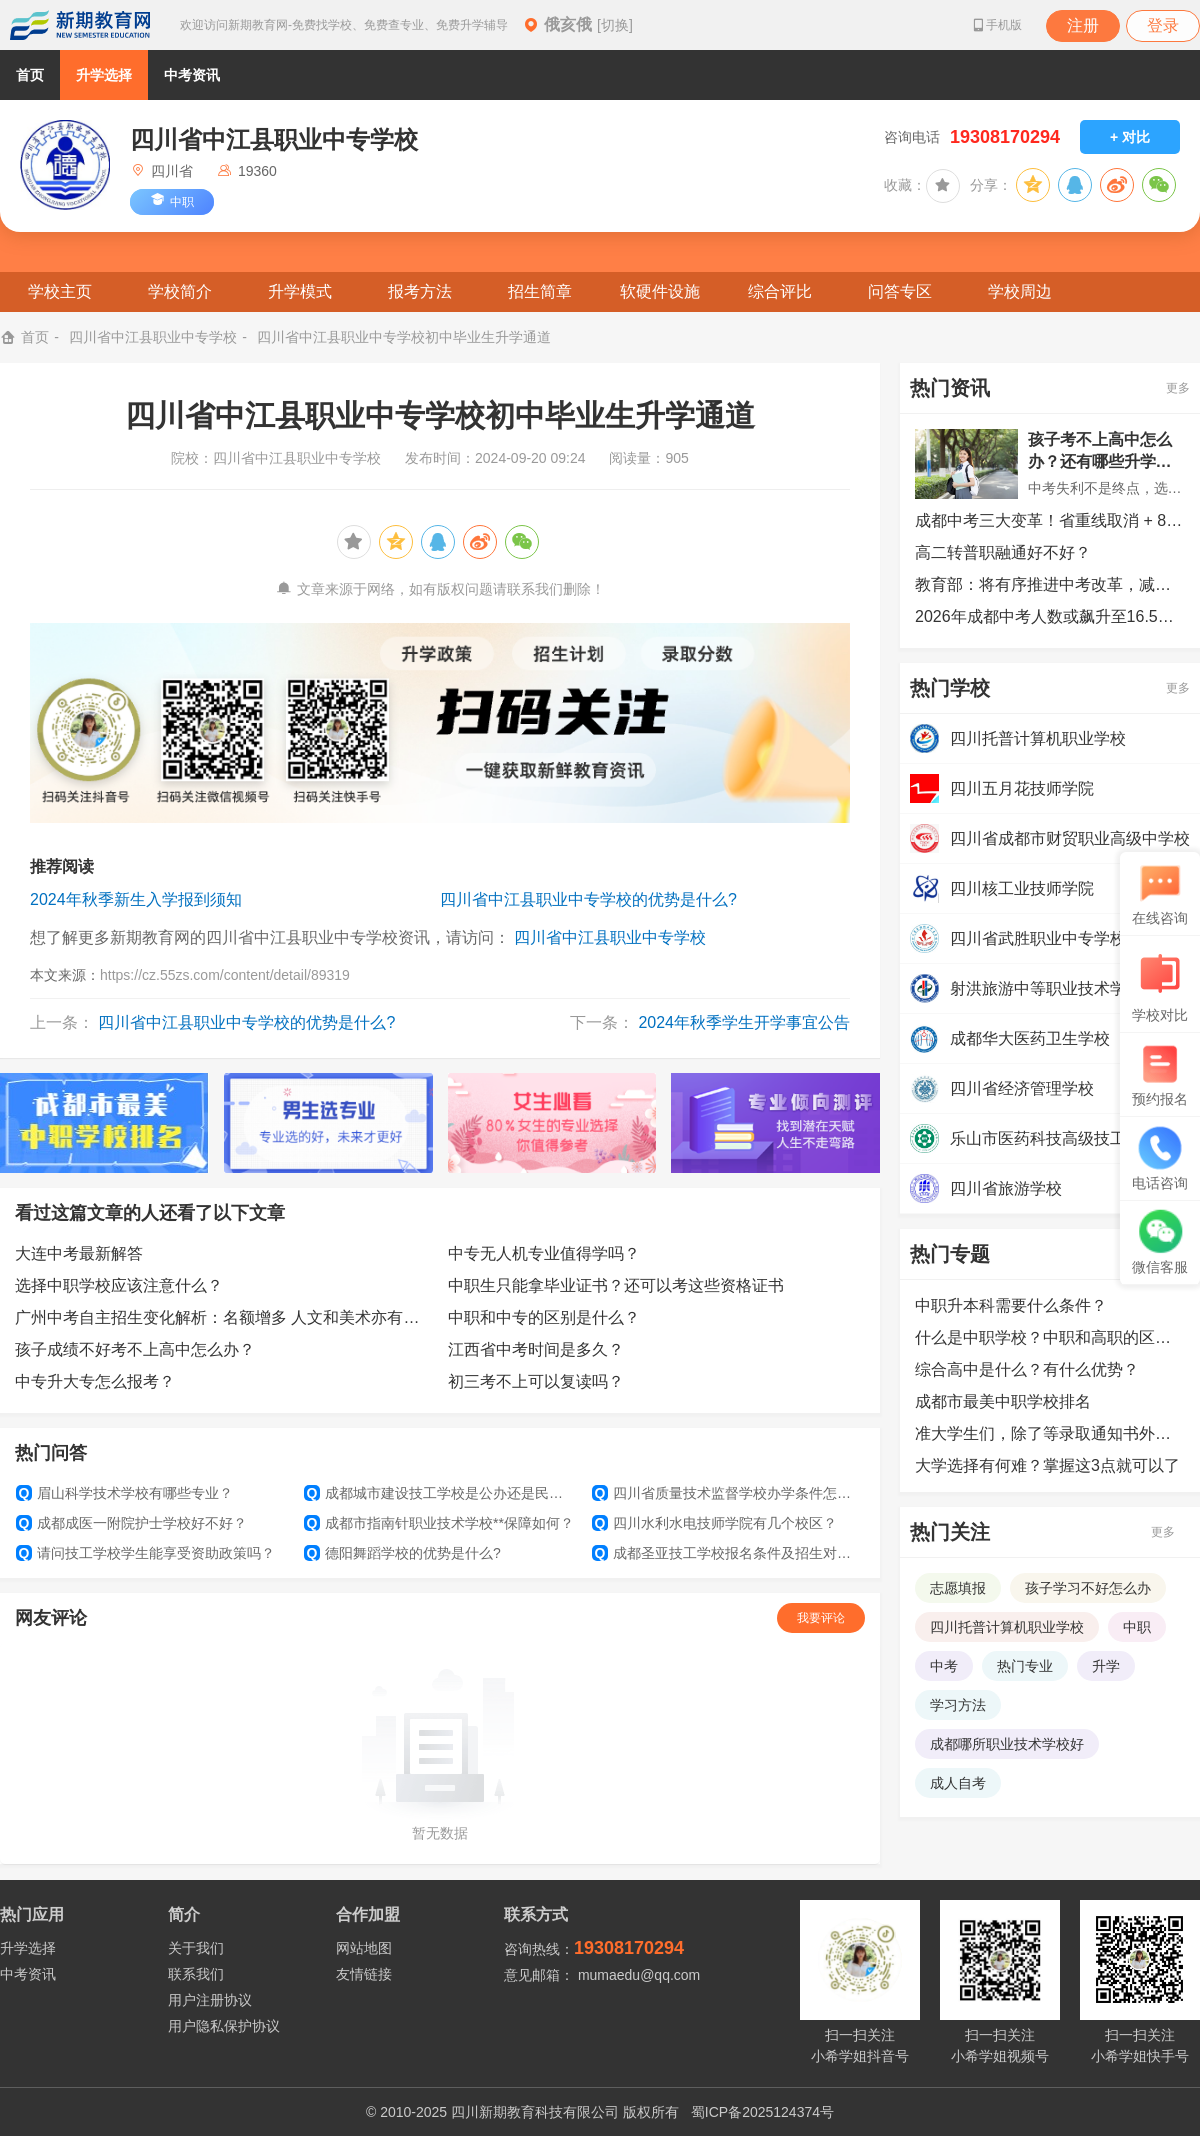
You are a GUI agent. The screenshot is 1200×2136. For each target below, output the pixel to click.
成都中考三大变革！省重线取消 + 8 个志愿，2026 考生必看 (1050, 520)
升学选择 (104, 75)
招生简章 (540, 291)
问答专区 (900, 291)
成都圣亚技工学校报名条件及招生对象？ (728, 1553)
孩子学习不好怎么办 (1088, 1588)
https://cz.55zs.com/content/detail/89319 (225, 975)
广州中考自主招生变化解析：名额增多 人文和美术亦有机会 (224, 1317)
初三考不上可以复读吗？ (536, 1381)
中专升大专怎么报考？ (95, 1381)
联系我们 (196, 1974)
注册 (1083, 25)
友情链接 (364, 1974)
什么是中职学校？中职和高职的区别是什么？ (1050, 1337)
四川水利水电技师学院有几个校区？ (714, 1523)
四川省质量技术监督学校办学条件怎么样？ (728, 1493)
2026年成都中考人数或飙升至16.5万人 (1050, 616)
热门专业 (1025, 1666)
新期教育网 (80, 25)
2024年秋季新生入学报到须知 (136, 899)
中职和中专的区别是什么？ (544, 1317)
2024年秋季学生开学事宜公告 (744, 1022)
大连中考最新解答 (79, 1253)
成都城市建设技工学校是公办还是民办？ (440, 1493)
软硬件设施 (660, 291)
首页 (30, 75)
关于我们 (196, 1948)
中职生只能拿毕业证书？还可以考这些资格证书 (616, 1285)
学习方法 (958, 1705)
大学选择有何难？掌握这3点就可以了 (1047, 1465)
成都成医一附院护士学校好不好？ (131, 1523)
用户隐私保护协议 (224, 2026)
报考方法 (420, 291)
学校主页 (60, 291)
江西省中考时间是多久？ (536, 1349)
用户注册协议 (210, 2000)
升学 (1106, 1666)
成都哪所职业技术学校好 (1007, 1744)
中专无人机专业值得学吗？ (544, 1253)
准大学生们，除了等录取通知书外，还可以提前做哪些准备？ (1050, 1433)
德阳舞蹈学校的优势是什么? (402, 1553)
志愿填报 (958, 1588)
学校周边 (1020, 291)
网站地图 (364, 1948)
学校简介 (180, 291)
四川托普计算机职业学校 (1007, 1627)
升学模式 (300, 291)
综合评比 (780, 291)
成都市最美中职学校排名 (1003, 1401)
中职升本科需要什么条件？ (1011, 1305)
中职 (1137, 1627)
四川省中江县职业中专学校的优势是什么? (588, 899)
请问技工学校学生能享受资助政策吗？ (145, 1553)
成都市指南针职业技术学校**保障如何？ (439, 1523)
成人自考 (958, 1783)
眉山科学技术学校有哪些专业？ (124, 1493)
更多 (1178, 388)
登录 (1163, 25)
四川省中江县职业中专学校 (153, 337)
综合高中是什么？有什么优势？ (1027, 1369)
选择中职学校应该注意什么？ (119, 1285)
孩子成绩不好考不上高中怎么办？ (135, 1349)
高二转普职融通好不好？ (1003, 552)
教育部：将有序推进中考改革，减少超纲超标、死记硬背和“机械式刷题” (1050, 584)
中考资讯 (192, 75)
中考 (944, 1666)
